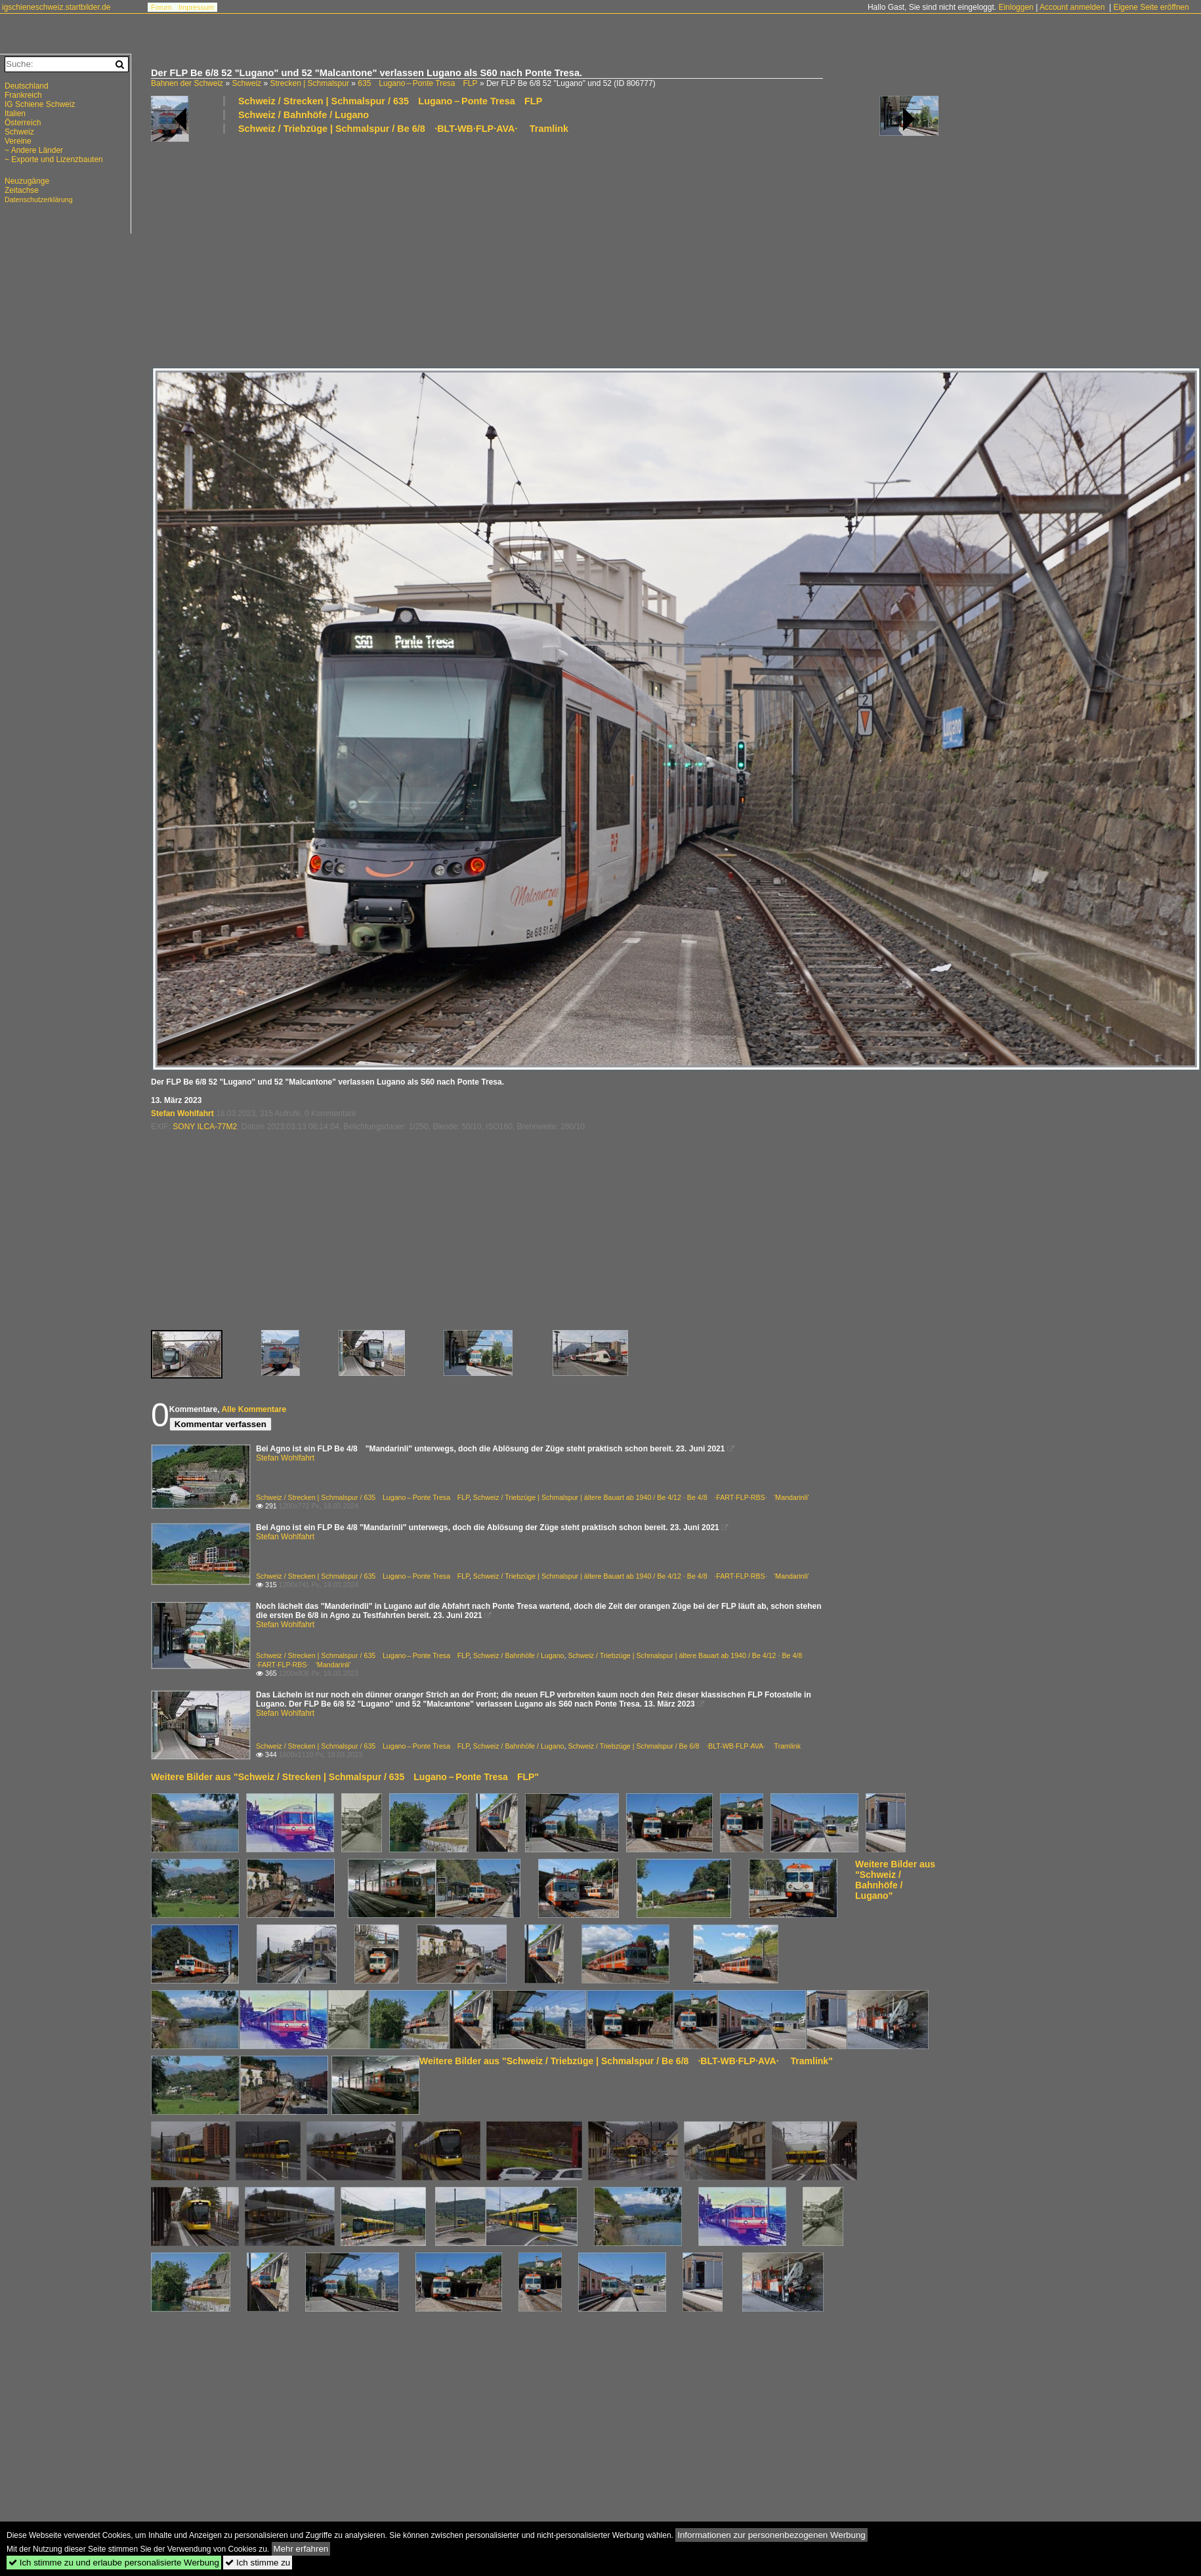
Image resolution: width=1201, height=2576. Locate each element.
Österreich (23, 122)
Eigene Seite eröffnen (1151, 7)
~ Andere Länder (34, 150)
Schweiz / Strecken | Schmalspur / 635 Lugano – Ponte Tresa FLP (390, 101)
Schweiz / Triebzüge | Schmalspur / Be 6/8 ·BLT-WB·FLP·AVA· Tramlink (403, 128)
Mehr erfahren (301, 2549)
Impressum (196, 7)
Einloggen (1015, 7)
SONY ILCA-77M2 (205, 1126)
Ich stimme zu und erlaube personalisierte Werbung (114, 2562)
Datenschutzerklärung (39, 199)
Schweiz (246, 83)
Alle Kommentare (253, 1409)
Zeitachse (22, 190)
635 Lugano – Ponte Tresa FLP (417, 83)
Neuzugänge (27, 181)
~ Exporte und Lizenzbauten (54, 159)
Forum (161, 7)
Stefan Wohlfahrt (182, 1113)
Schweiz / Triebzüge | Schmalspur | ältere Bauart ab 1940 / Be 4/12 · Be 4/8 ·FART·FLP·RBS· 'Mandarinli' (641, 1497)
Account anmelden (1072, 7)
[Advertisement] (541, 249)
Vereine (18, 141)
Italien (15, 113)
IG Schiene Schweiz (40, 104)
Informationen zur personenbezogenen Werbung (771, 2535)
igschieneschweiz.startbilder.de (56, 7)
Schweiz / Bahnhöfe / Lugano (303, 115)
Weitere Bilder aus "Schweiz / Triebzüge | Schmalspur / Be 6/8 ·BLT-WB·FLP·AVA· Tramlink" (626, 2061)
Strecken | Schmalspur (309, 83)
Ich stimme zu (257, 2562)
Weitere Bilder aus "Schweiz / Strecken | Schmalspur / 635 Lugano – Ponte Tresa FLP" (345, 1777)
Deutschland (27, 86)
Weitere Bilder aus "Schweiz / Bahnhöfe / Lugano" (895, 1880)
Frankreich (23, 95)
